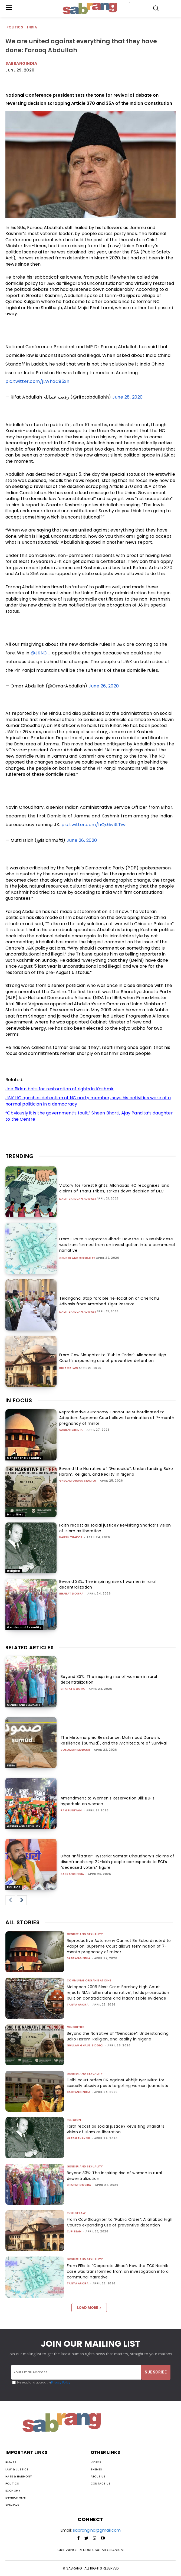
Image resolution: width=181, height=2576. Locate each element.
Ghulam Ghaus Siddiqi (77, 1481)
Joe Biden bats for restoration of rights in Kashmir (59, 1089)
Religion (13, 1571)
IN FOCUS (18, 1400)
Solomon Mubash (75, 1750)
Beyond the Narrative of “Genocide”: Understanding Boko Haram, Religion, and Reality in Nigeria (116, 1471)
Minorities (15, 1514)
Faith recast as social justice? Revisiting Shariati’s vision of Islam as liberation (115, 2129)
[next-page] (22, 1900)
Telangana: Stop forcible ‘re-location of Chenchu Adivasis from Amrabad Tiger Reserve (109, 1301)
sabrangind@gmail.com (97, 2530)
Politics (15, 27)
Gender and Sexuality (77, 1258)
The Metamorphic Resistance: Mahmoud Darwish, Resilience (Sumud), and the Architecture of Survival (114, 1740)
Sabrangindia (21, 63)
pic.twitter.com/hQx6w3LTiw (93, 824)
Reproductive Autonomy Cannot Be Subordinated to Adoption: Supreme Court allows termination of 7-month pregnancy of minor (117, 1417)
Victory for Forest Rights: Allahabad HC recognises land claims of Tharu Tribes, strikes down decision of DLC (114, 1188)
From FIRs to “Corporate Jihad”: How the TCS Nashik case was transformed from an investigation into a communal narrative (117, 1244)
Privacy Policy (60, 2383)
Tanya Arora (78, 2005)
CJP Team (74, 2231)
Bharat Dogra (71, 1594)
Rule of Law (68, 1368)
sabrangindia (71, 1430)
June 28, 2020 (127, 397)
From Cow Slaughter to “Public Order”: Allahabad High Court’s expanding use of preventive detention (112, 1357)
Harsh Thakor (71, 1537)
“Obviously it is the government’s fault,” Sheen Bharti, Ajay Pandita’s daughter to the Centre (89, 1116)
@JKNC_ (41, 653)
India (32, 27)
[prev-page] (10, 1900)
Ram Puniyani (72, 1810)
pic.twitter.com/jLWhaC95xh (37, 381)
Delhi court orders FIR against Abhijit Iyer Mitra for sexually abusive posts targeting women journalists (117, 2082)
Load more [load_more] (89, 2307)
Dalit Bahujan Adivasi (77, 1199)
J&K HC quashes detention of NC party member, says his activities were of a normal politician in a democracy (88, 1101)
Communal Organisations (89, 1980)
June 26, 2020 (103, 686)
